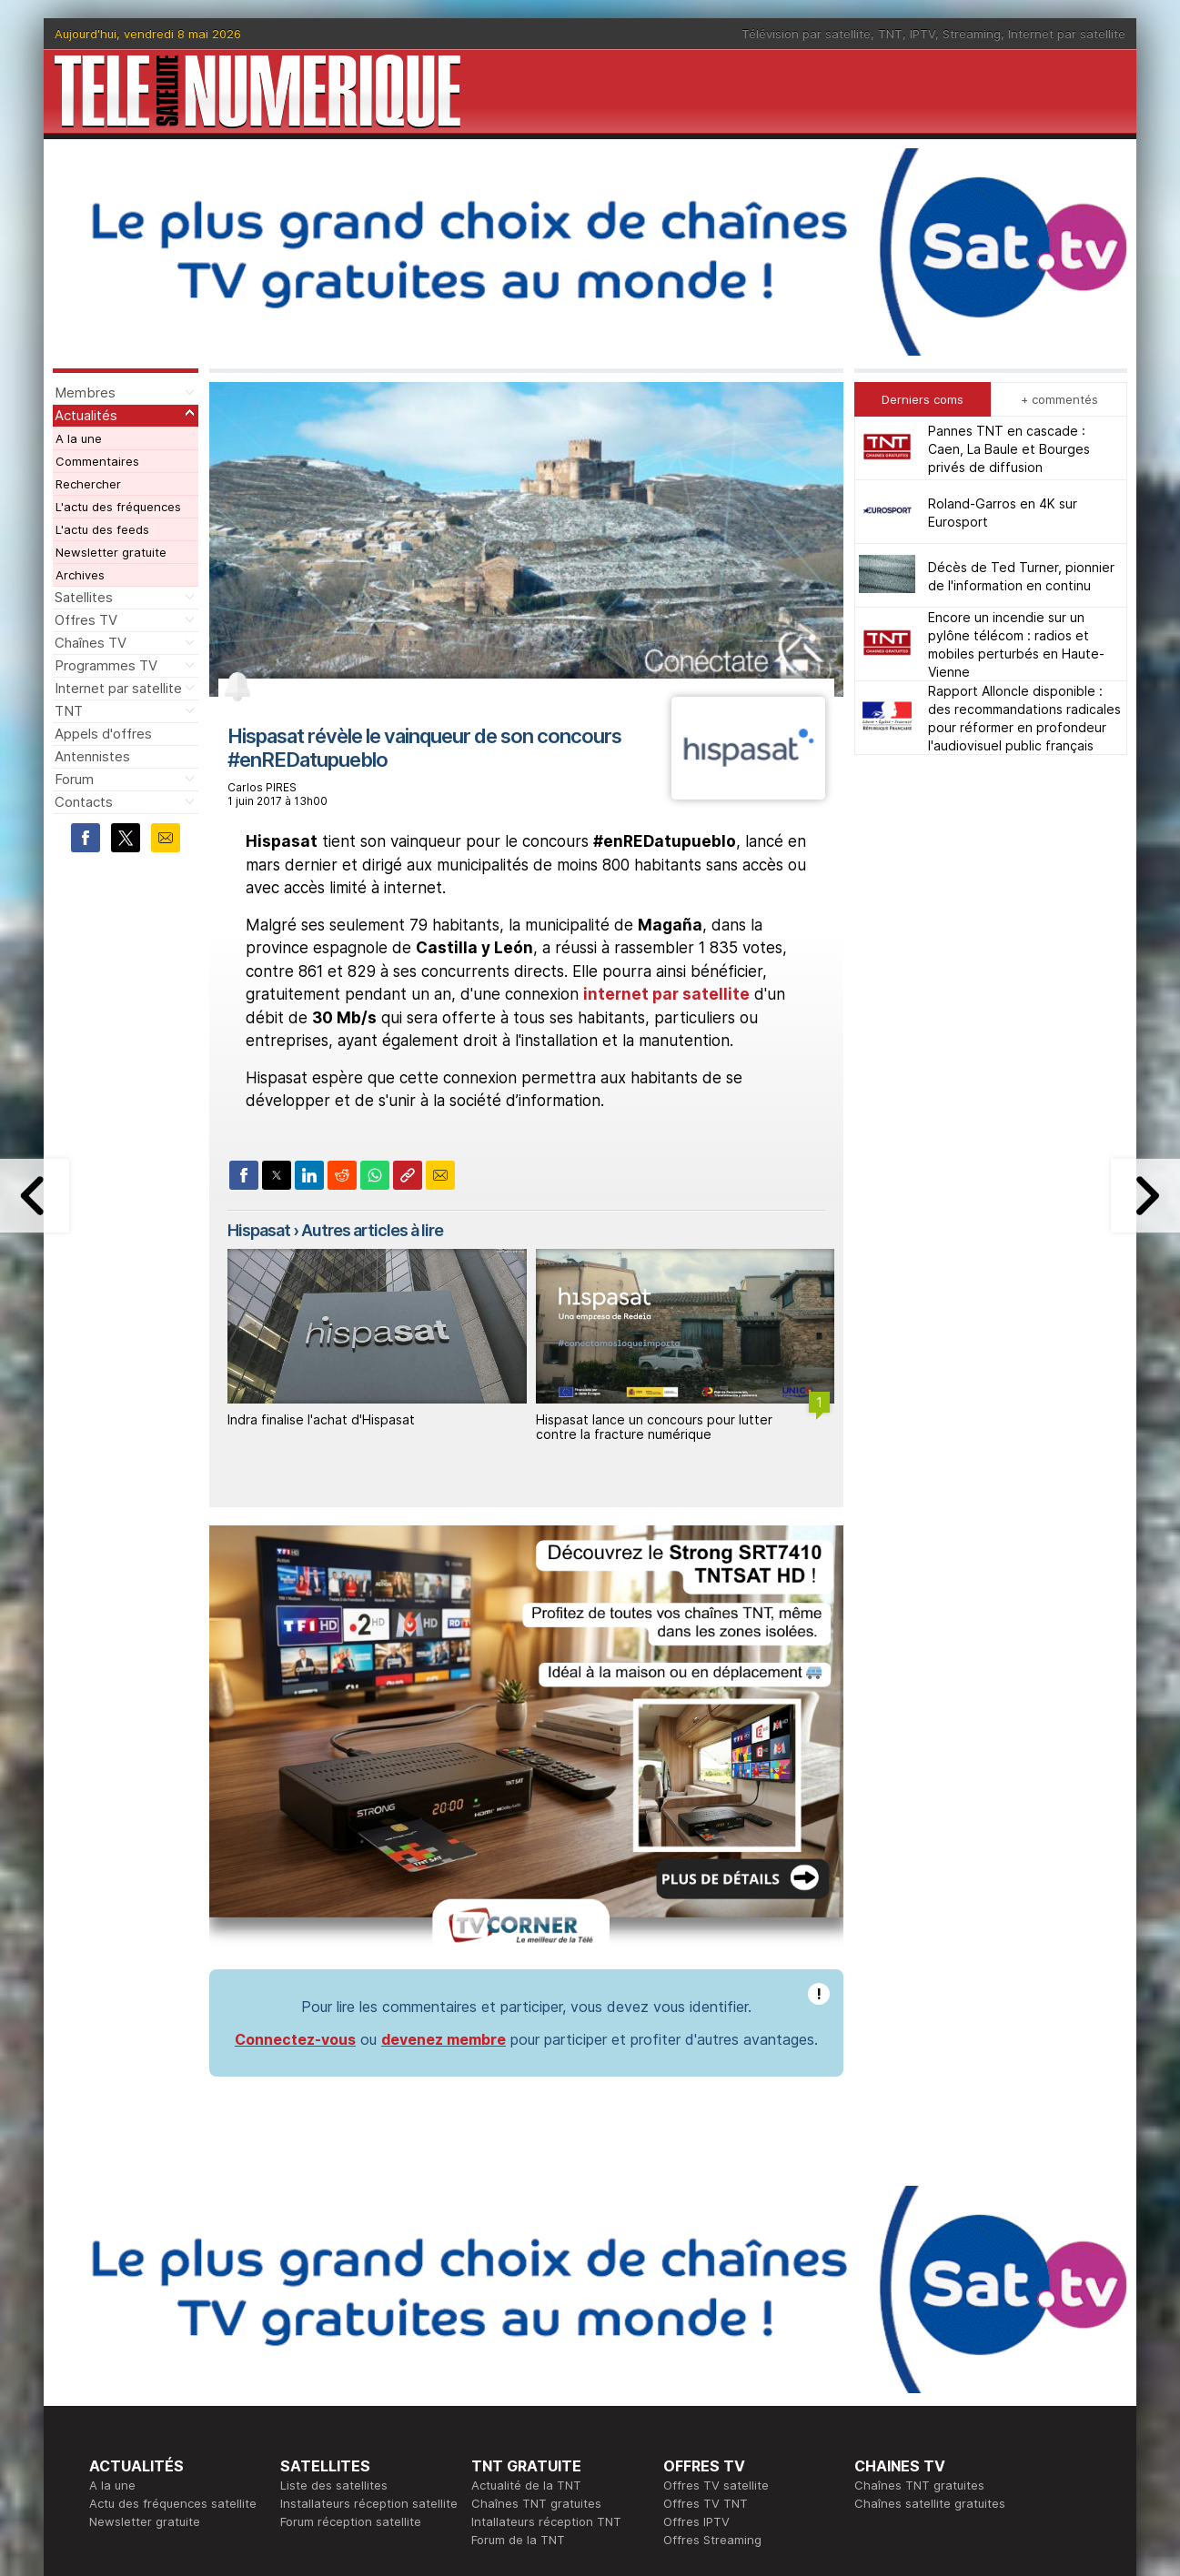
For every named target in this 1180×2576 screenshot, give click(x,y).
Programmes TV (106, 665)
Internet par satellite (1066, 33)
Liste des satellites (334, 2236)
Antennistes (92, 756)
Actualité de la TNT (526, 2236)
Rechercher (88, 484)
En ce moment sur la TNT (161, 2363)
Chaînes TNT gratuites (536, 2254)
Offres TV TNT (705, 2254)
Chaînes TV (90, 642)
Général (494, 2399)
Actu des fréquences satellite (173, 2254)
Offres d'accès (322, 2399)
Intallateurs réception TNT (546, 2272)
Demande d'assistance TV (546, 2417)
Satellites (84, 597)
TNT (890, 33)
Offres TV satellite (716, 2236)
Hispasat (258, 1230)
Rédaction (500, 2363)
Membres (85, 392)
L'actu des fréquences (118, 506)
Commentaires (97, 461)
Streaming (972, 33)
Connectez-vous (295, 1790)
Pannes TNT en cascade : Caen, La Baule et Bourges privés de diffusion (1009, 449)
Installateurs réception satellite (369, 2254)
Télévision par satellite (806, 33)
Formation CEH (705, 2363)
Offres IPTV (696, 2272)
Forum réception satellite (350, 2272)
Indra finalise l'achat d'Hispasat (321, 1419)
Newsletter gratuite (110, 552)
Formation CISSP (710, 2381)
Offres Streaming (712, 2290)
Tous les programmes (150, 2399)
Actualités (86, 415)
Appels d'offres (103, 733)
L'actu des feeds (102, 529)
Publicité (495, 2381)
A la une (78, 438)
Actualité (305, 2381)
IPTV (922, 33)
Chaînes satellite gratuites (929, 2254)
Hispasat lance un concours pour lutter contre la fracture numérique (654, 1427)
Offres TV (86, 620)
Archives (80, 575)
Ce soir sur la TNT (141, 2381)
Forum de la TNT (518, 2290)
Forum (74, 779)
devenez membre (443, 1790)
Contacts (84, 801)
